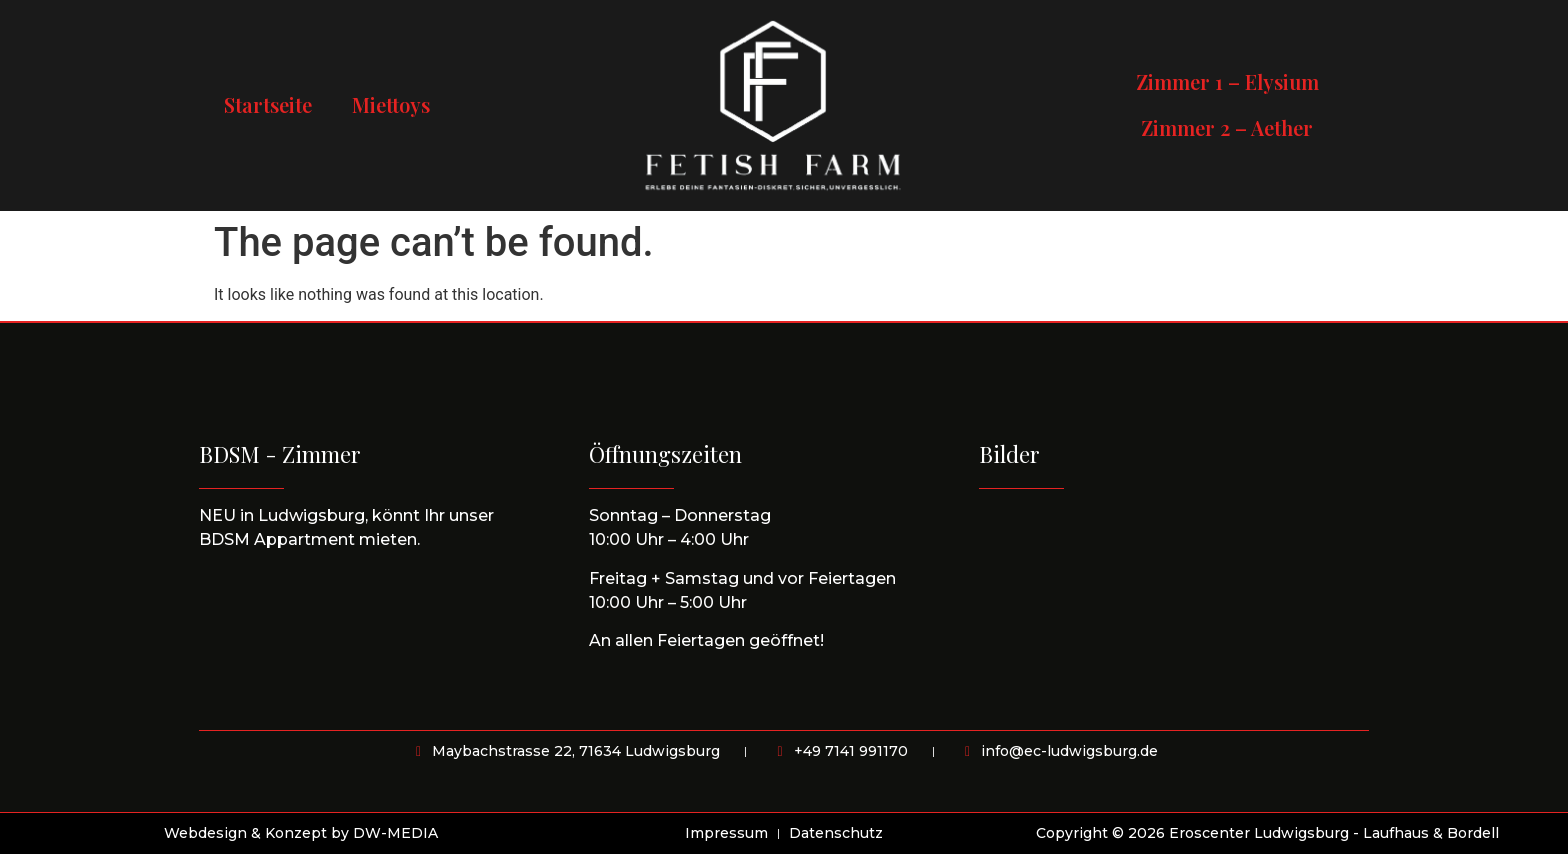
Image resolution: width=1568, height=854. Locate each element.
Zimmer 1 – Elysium (1227, 81)
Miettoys (391, 104)
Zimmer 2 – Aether (1227, 127)
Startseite (268, 104)
